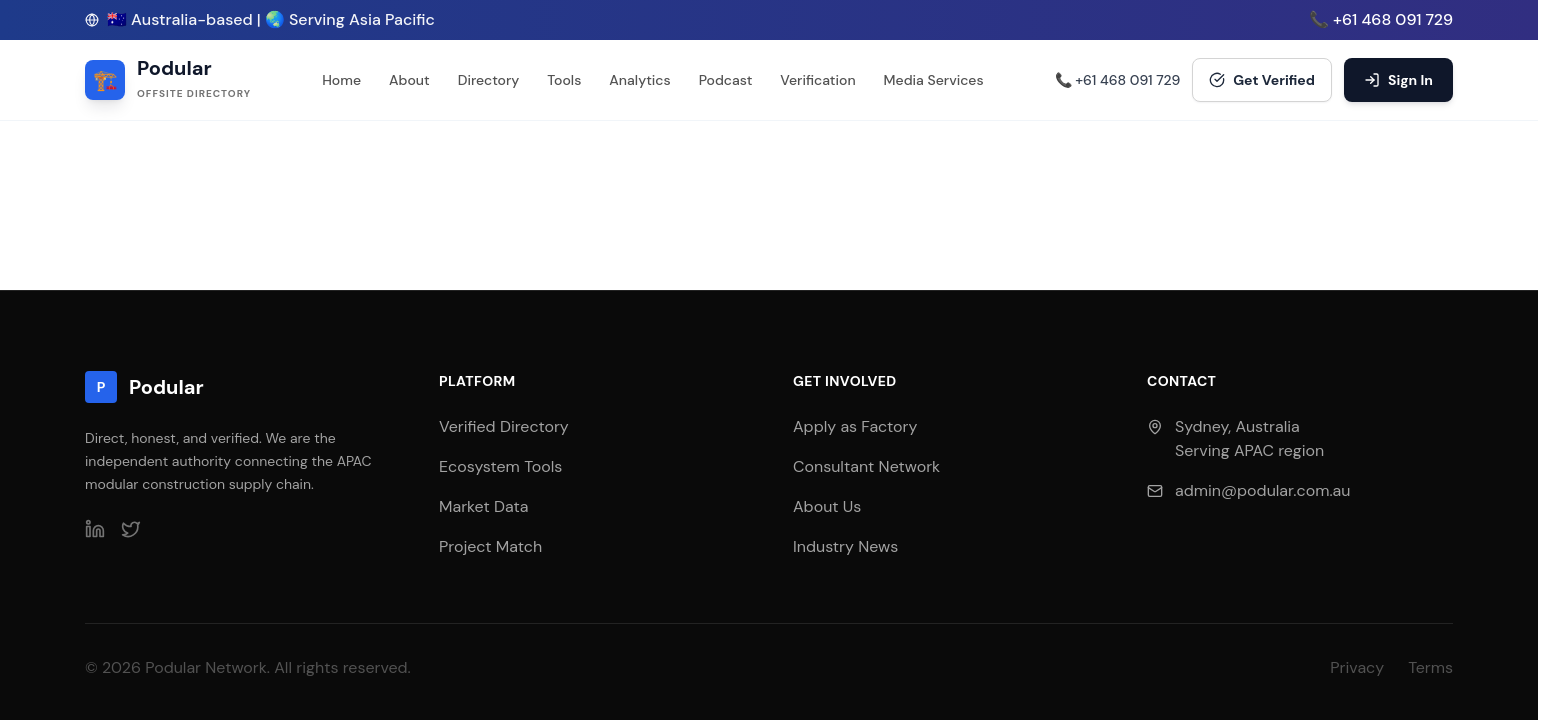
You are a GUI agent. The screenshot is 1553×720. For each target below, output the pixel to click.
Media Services (934, 80)
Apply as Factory (855, 426)
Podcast (726, 80)
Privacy (1357, 667)
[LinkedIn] (95, 529)
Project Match (490, 546)
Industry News (845, 546)
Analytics (639, 80)
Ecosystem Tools (500, 466)
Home (341, 80)
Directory (489, 80)
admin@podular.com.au (1262, 490)
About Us (827, 506)
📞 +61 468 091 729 (1381, 19)
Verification (817, 80)
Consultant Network (866, 466)
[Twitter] (131, 529)
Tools (564, 80)
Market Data (483, 506)
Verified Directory (504, 426)
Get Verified (1262, 80)
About (409, 80)
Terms (1430, 667)
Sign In (1398, 80)
